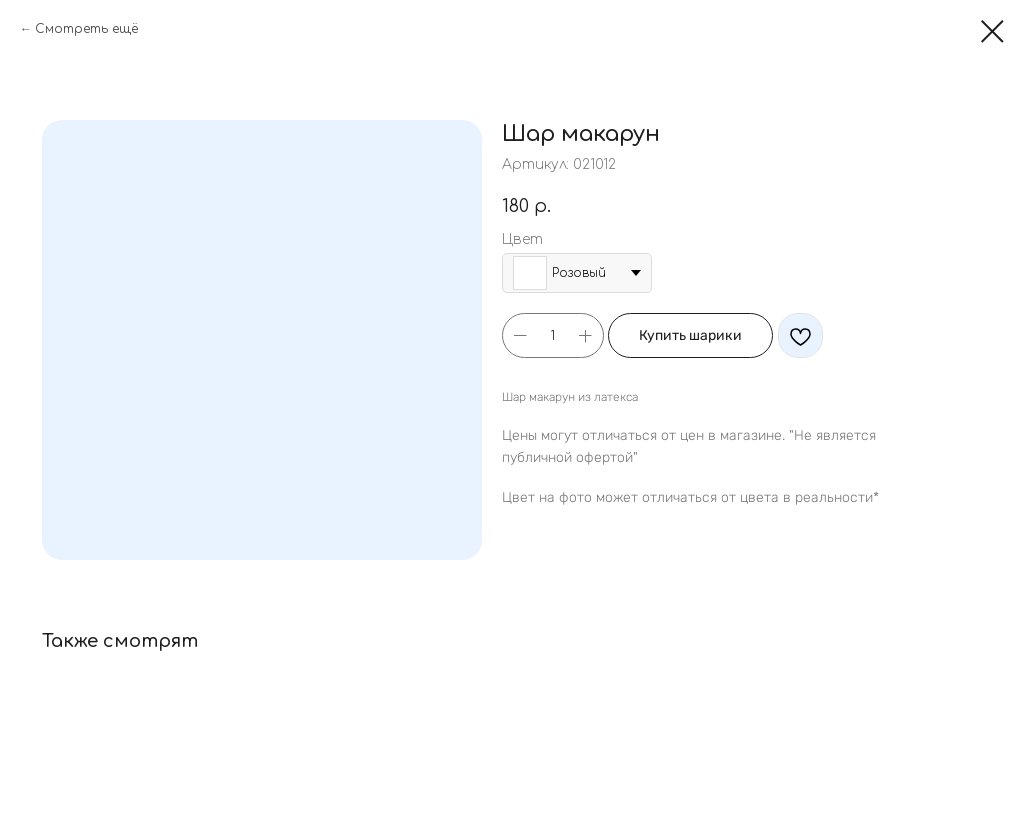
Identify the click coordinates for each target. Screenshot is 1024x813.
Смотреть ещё (86, 29)
